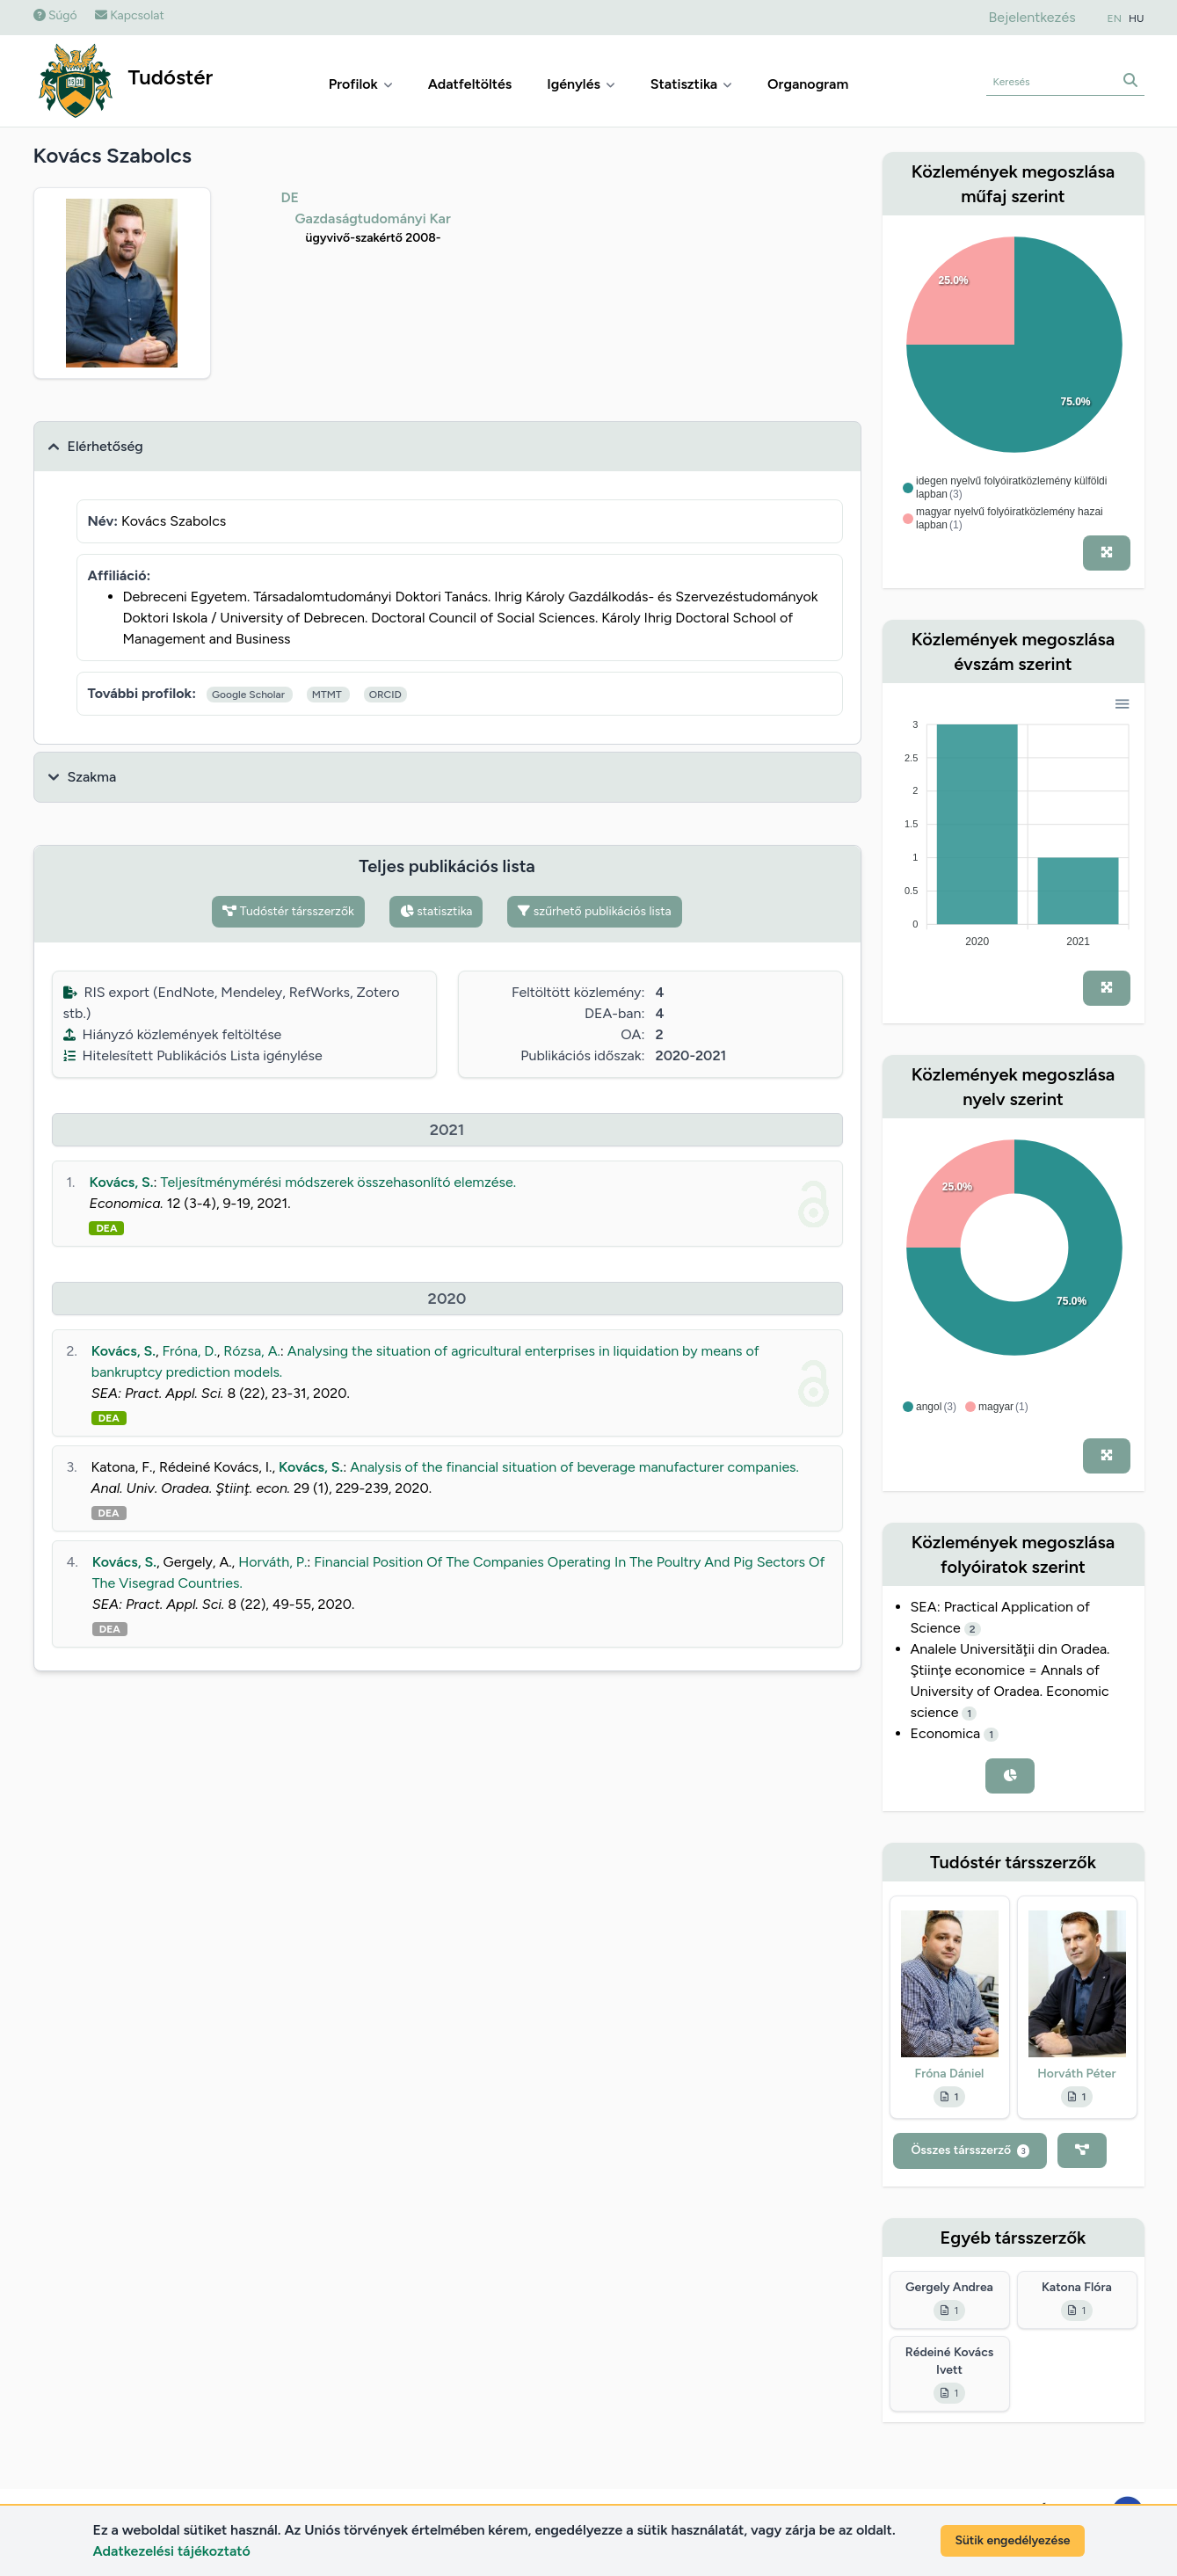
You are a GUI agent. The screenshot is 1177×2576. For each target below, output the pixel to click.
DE (290, 197)
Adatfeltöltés (470, 84)
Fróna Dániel (949, 2073)
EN (1115, 18)
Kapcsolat (129, 15)
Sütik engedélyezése (1012, 2540)
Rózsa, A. (251, 1351)
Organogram (807, 84)
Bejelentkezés (1031, 17)
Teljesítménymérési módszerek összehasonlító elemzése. (339, 1182)
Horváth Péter (1076, 2073)
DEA (106, 1228)
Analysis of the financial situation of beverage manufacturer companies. (574, 1467)
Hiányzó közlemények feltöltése (172, 1034)
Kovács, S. (121, 1182)
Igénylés (581, 84)
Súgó (55, 15)
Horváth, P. (272, 1562)
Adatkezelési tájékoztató (172, 2551)
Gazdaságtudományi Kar (373, 218)
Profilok (361, 84)
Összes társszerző (969, 2150)
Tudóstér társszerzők (288, 911)
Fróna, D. (190, 1351)
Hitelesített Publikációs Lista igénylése (193, 1055)
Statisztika (691, 84)
